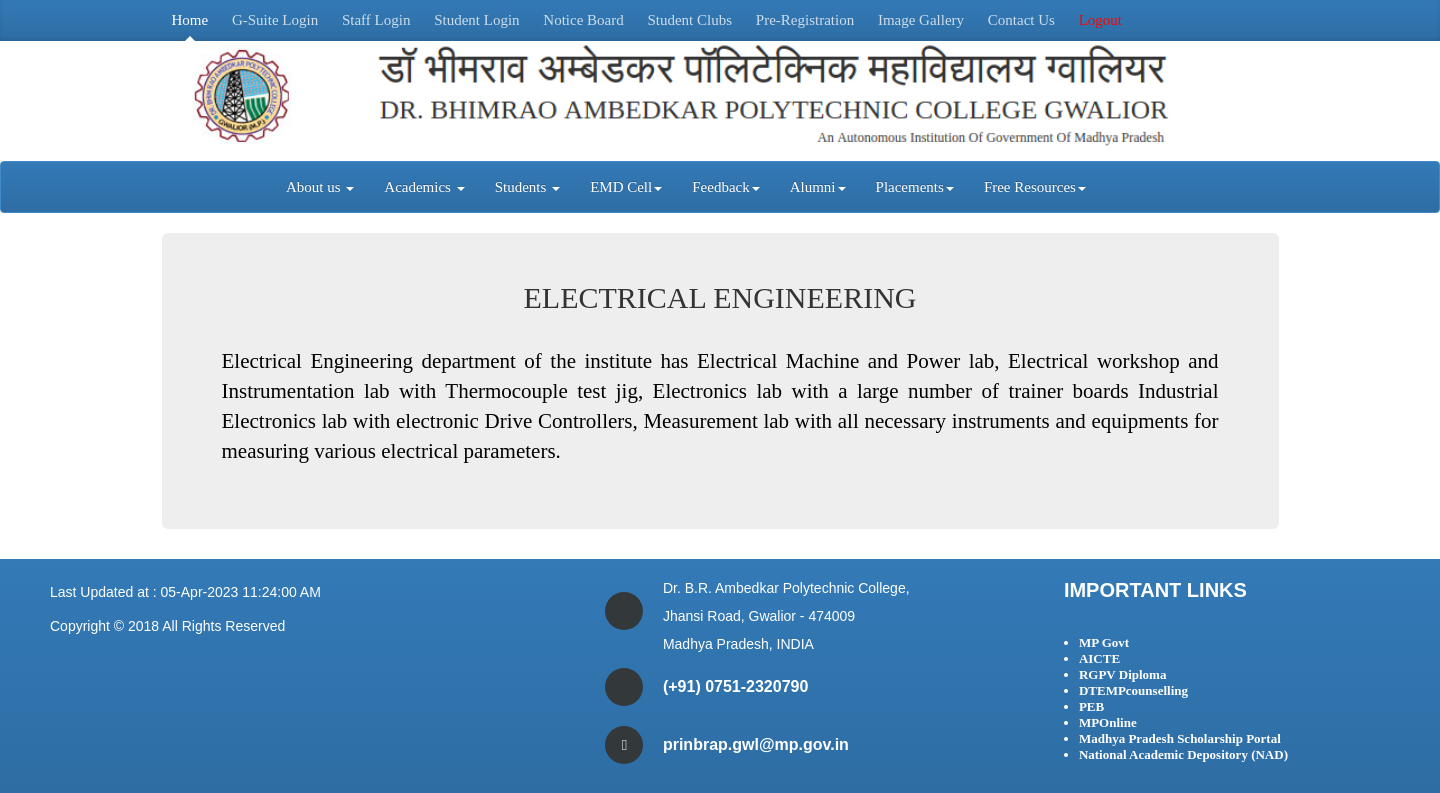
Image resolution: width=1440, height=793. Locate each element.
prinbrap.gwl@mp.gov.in (756, 744)
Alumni (818, 187)
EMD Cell (626, 187)
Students (527, 187)
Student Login (476, 20)
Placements (915, 187)
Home (190, 20)
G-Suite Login (275, 20)
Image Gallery (921, 20)
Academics (424, 187)
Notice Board (583, 20)
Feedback (725, 187)
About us (320, 187)
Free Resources (1035, 187)
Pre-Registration (805, 20)
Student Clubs (689, 20)
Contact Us (1021, 20)
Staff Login (376, 20)
